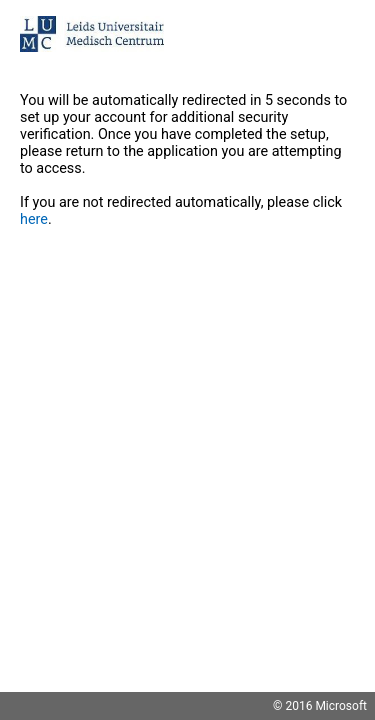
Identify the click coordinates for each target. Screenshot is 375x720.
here (34, 219)
